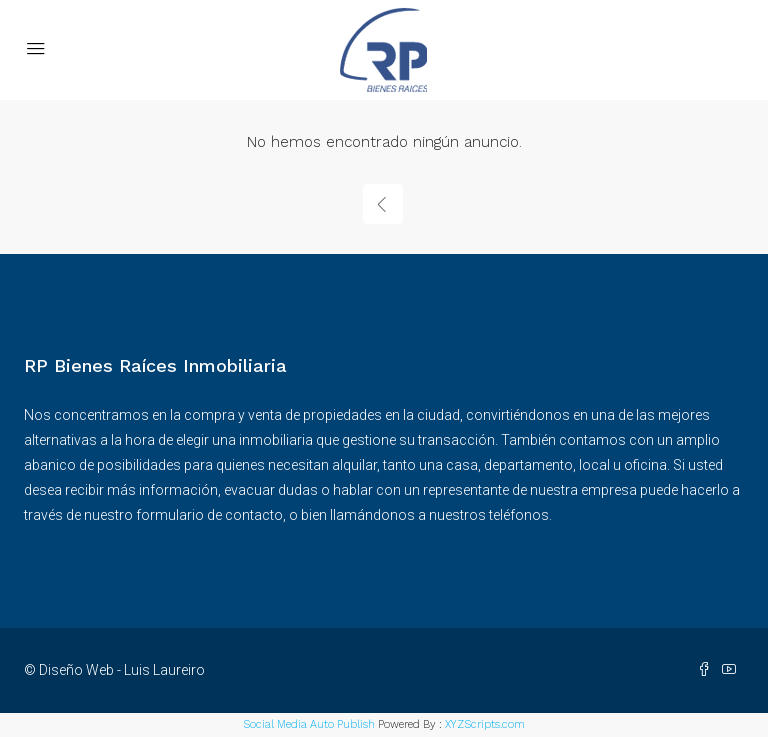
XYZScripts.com (485, 724)
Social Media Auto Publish (309, 724)
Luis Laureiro (164, 670)
